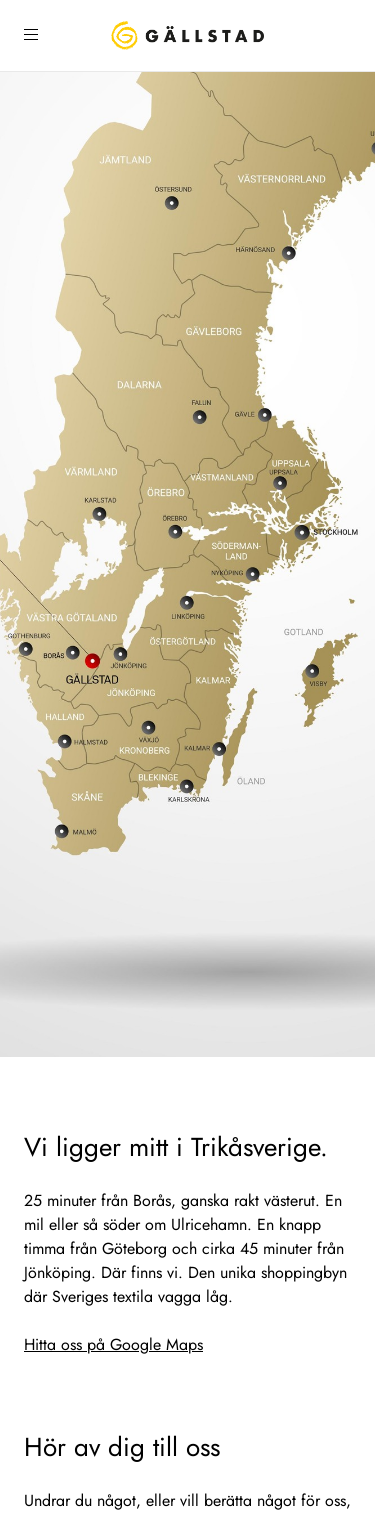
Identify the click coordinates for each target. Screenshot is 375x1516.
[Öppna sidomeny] (31, 35)
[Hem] (187, 35)
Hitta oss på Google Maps (113, 1344)
